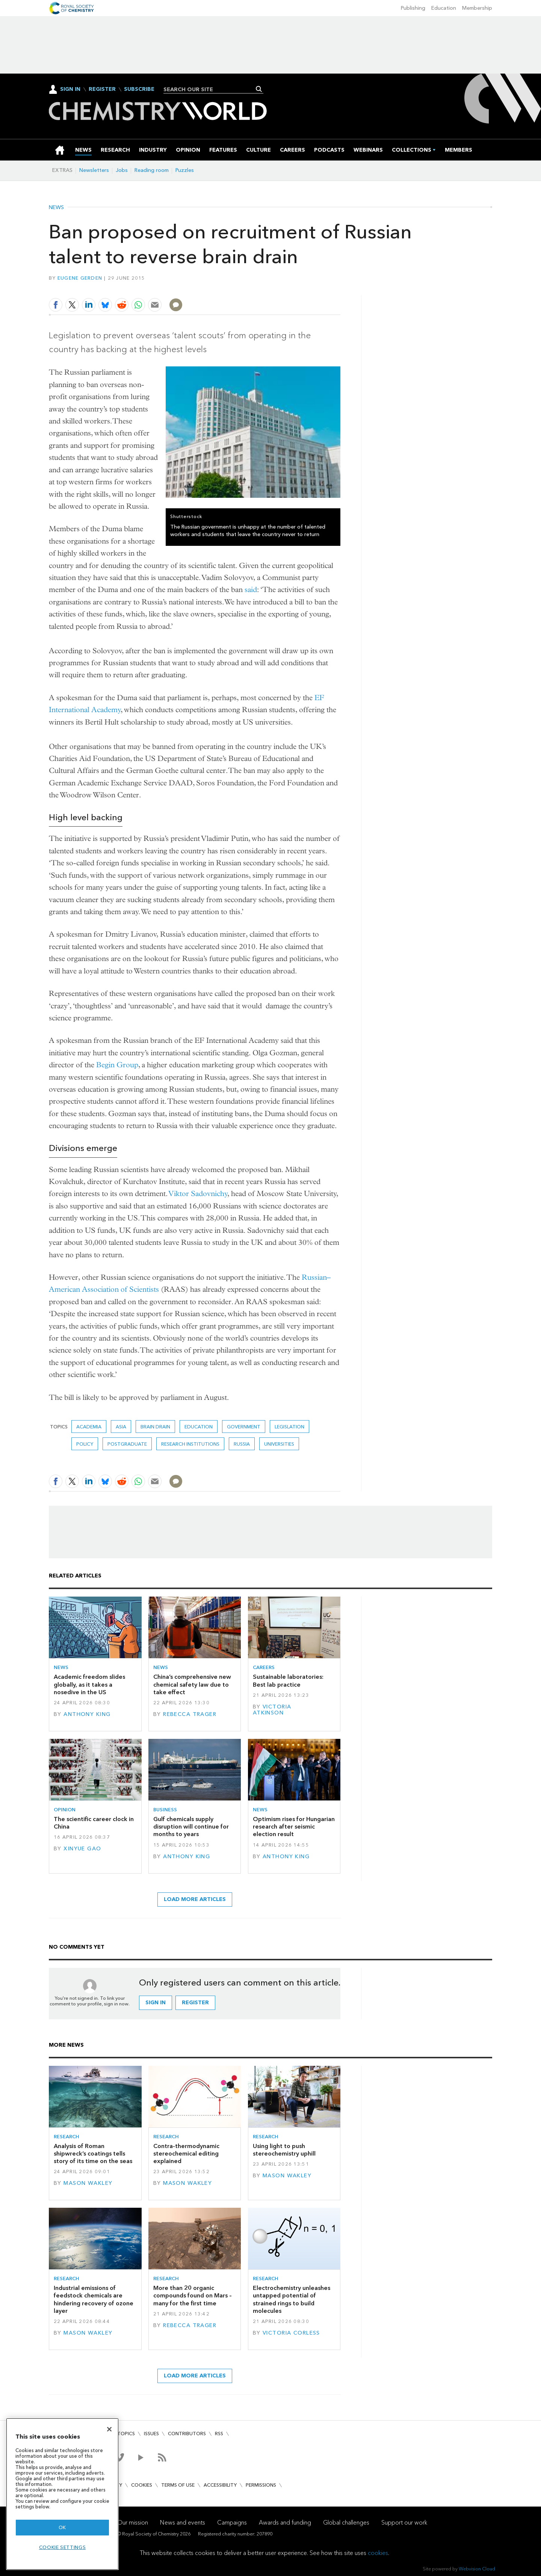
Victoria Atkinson (272, 1710)
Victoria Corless (291, 2333)
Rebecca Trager (189, 1714)
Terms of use (178, 2485)
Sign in (155, 2002)
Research (66, 2136)
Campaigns (232, 2522)
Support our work (404, 2522)
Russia (242, 1444)
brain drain (155, 1427)
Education (443, 8)
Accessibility (220, 2485)
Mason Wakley (87, 2183)
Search (259, 89)
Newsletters (94, 170)
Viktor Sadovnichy (198, 1193)
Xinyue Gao (82, 1848)
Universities (279, 1444)
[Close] (109, 2429)
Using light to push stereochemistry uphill (284, 2149)
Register (102, 89)
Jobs (122, 170)
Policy (84, 1444)
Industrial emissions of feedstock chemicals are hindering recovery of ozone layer (93, 2299)
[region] (62, 2494)
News (56, 208)
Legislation (289, 1427)
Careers (264, 1667)
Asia (121, 1427)
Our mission (132, 2522)
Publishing (413, 8)
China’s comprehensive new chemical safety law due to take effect (192, 1684)
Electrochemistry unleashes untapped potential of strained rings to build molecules (291, 2299)
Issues (151, 2433)
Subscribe (139, 89)
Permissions (261, 2485)
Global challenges (346, 2522)
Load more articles (195, 1899)
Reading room (151, 170)
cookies (378, 2552)
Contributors (187, 2433)
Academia (88, 1427)
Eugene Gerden (79, 278)
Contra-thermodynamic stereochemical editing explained (186, 2153)
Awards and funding (285, 2522)
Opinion (65, 1809)
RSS (219, 2433)
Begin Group (117, 1065)
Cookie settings (62, 2547)
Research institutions (190, 1444)
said (251, 589)
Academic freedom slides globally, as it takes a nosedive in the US (89, 1684)
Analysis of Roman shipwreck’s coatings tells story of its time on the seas (93, 2153)
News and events (182, 2522)
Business (165, 1809)
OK (62, 2527)
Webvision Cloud (477, 2568)
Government (243, 1427)
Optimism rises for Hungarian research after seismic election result (294, 1826)
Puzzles (184, 170)
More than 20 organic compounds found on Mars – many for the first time (192, 2295)
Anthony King (86, 1714)
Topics (126, 2433)
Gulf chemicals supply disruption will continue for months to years (191, 1826)
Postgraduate (127, 1444)
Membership (477, 8)
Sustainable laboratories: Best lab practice (288, 1680)
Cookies (141, 2485)
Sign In (70, 89)
